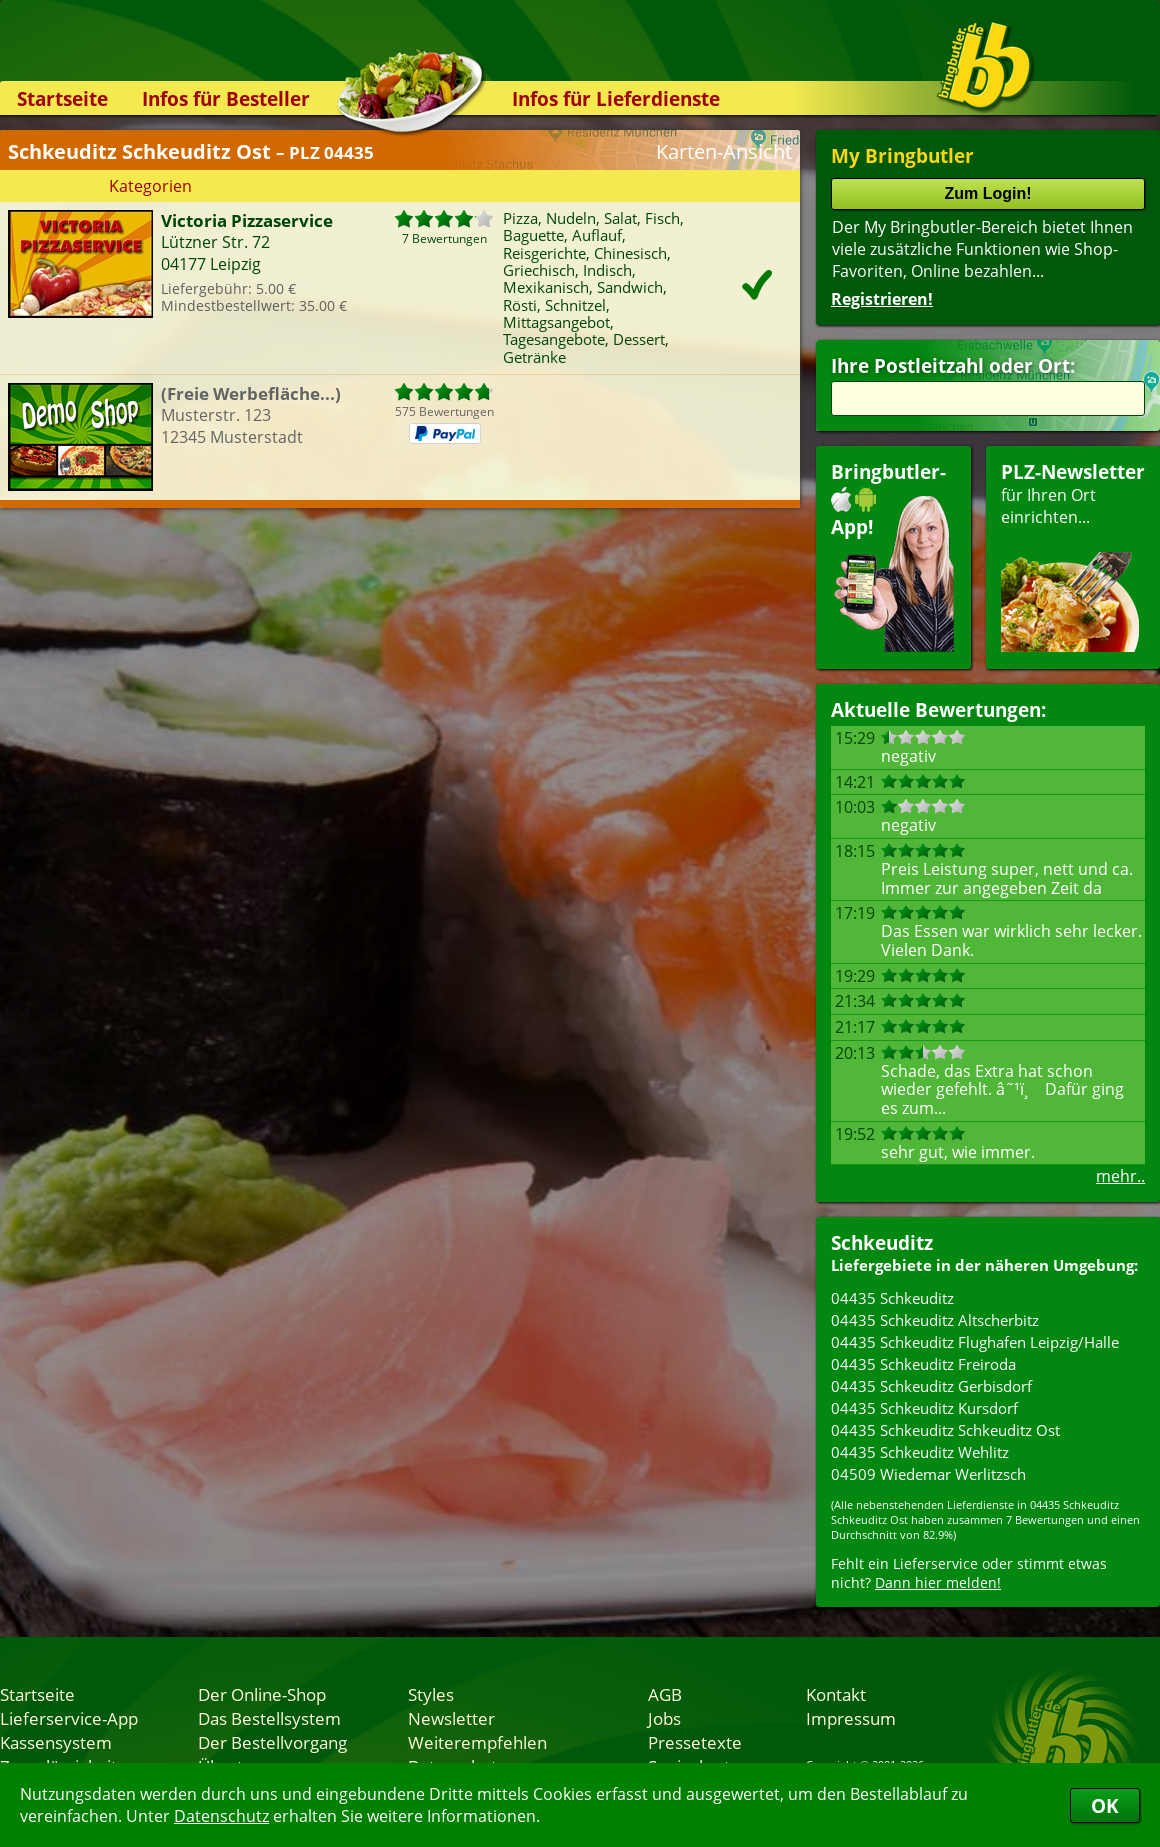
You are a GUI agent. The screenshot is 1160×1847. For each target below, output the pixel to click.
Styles (431, 1694)
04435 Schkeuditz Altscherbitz (935, 1320)
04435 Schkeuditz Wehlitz (920, 1452)
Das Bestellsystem (269, 1718)
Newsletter (451, 1718)
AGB (665, 1694)
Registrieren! (882, 299)
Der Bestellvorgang (272, 1742)
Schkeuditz (882, 1242)
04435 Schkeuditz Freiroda (923, 1364)
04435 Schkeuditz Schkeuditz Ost (945, 1430)
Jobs (664, 1718)
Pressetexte (695, 1742)
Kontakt (836, 1694)
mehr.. (1120, 1176)
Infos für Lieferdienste (616, 98)
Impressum (851, 1718)
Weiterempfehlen (477, 1742)
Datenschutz (221, 1816)
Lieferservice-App (69, 1718)
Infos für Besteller (226, 98)
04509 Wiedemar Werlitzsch (928, 1474)
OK (1105, 1805)
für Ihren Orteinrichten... (1073, 555)
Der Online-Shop (262, 1694)
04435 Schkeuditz (892, 1298)
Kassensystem (56, 1742)
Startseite (62, 98)
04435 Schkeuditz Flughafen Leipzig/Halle (975, 1342)
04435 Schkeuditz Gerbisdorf (931, 1386)
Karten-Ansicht (724, 151)
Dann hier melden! (938, 1582)
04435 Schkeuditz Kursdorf (924, 1408)
